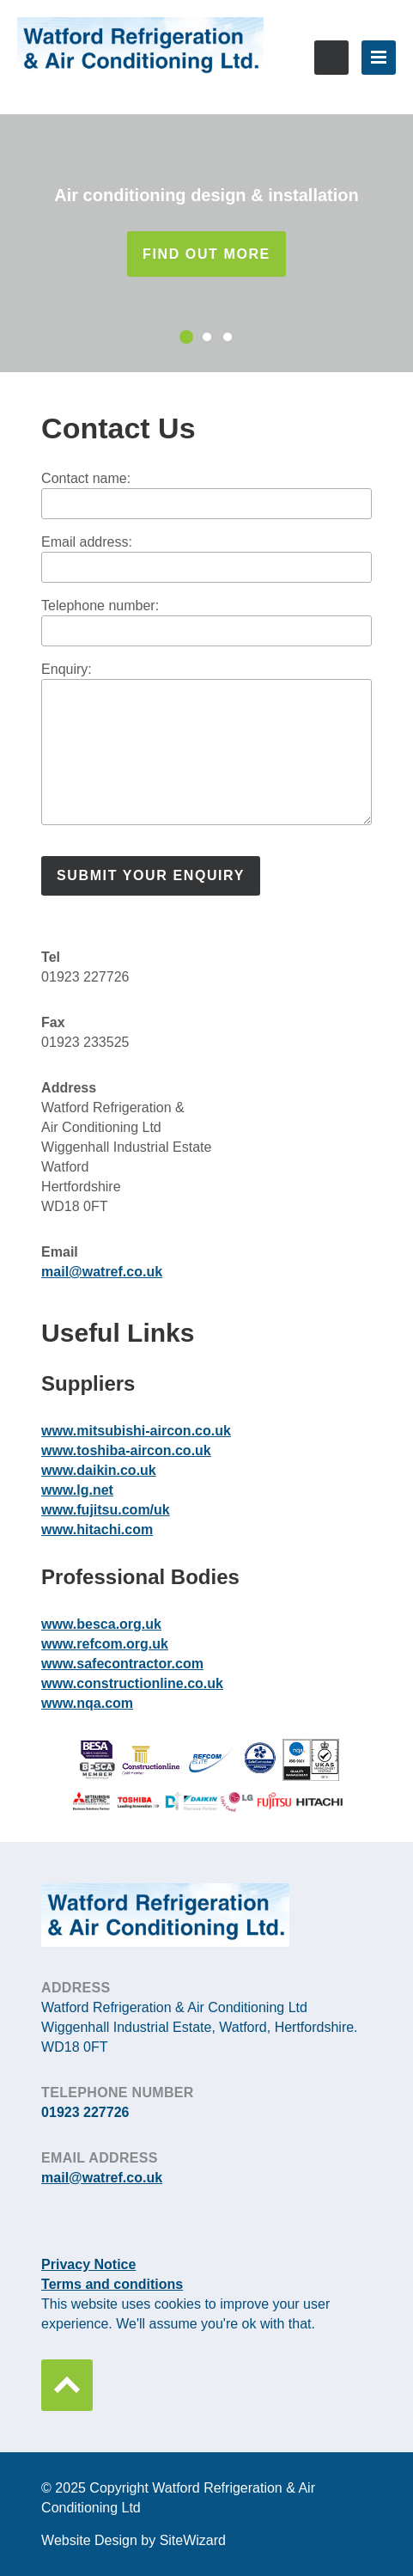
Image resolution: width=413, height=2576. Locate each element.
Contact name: (86, 478)
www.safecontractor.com (122, 1663)
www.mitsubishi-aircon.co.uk (136, 1430)
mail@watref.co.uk (101, 1271)
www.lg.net (77, 1490)
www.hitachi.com (97, 1529)
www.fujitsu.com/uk (105, 1509)
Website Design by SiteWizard (133, 2540)
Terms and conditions (112, 2284)
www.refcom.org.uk (104, 1644)
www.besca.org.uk (101, 1624)
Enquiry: (66, 669)
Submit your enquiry (151, 875)
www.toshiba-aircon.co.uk (126, 1450)
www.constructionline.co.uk (132, 1683)
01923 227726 (331, 57)
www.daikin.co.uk (98, 1470)
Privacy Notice (88, 2264)
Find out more (206, 254)
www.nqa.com (87, 1703)
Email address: (86, 542)
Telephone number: (100, 605)
